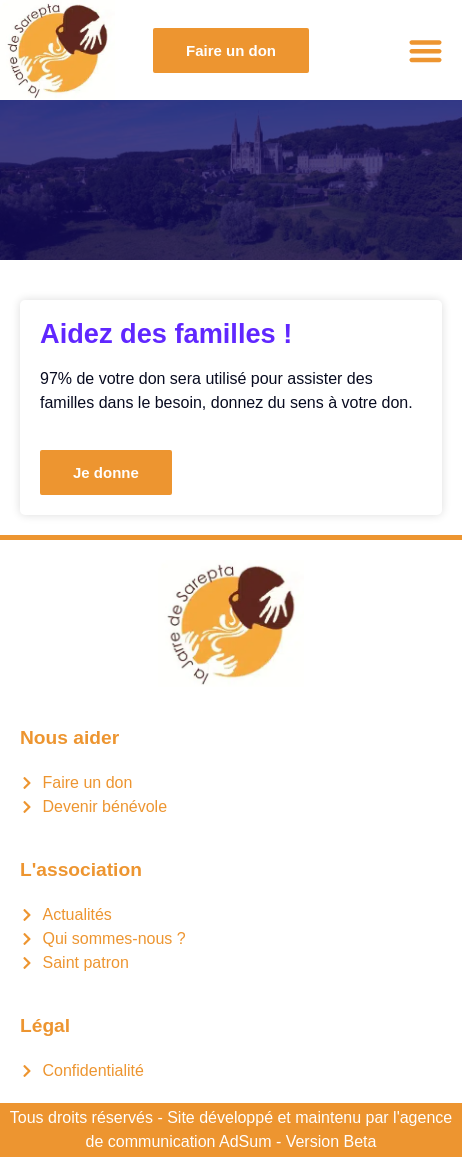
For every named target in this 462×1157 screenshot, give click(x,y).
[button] (426, 50)
